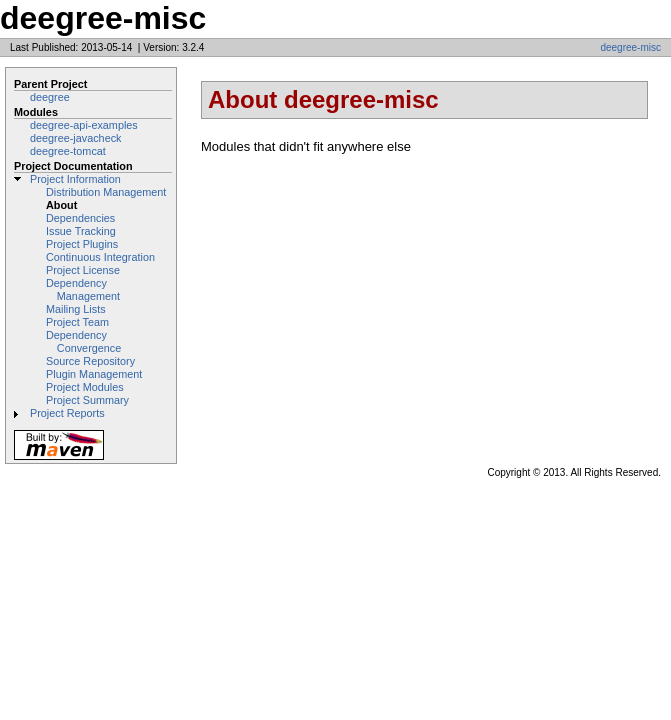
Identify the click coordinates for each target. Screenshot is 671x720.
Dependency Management (83, 289)
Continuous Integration (100, 257)
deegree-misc (630, 47)
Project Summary (87, 400)
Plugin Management (94, 374)
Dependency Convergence (83, 341)
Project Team (77, 322)
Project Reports (67, 413)
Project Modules (85, 387)
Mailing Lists (76, 309)
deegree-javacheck (76, 138)
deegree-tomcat (68, 151)
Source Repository (90, 361)
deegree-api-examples (84, 125)
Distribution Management (106, 192)
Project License (83, 270)
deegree (50, 97)
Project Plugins (82, 244)
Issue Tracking (81, 231)
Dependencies (80, 218)
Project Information (75, 179)
